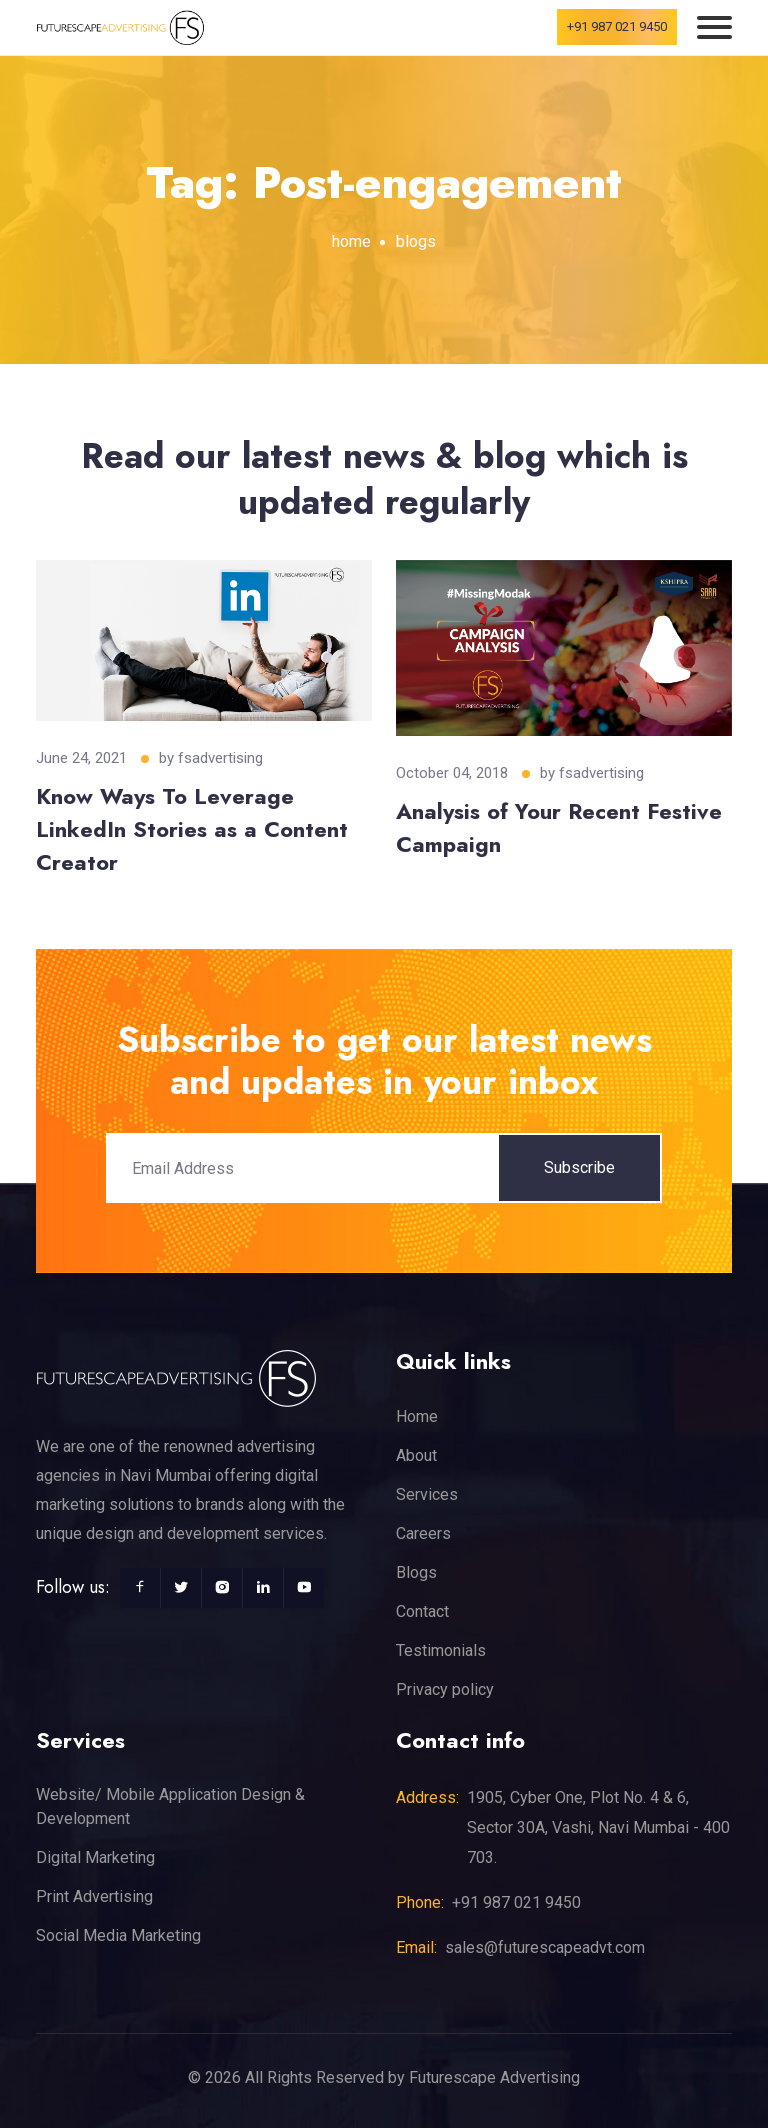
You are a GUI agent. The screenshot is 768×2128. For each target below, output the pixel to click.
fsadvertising (220, 758)
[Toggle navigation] (714, 27)
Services (427, 1494)
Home (417, 1416)
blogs (416, 241)
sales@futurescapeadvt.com (545, 1947)
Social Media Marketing (118, 1935)
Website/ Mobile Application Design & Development (170, 1806)
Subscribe (579, 1167)
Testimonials (441, 1650)
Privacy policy (445, 1689)
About (416, 1455)
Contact (422, 1611)
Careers (423, 1533)
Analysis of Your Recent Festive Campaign (559, 827)
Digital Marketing (95, 1857)
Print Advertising (94, 1896)
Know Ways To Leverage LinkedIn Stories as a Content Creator (192, 829)
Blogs (416, 1572)
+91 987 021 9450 (617, 26)
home (351, 241)
